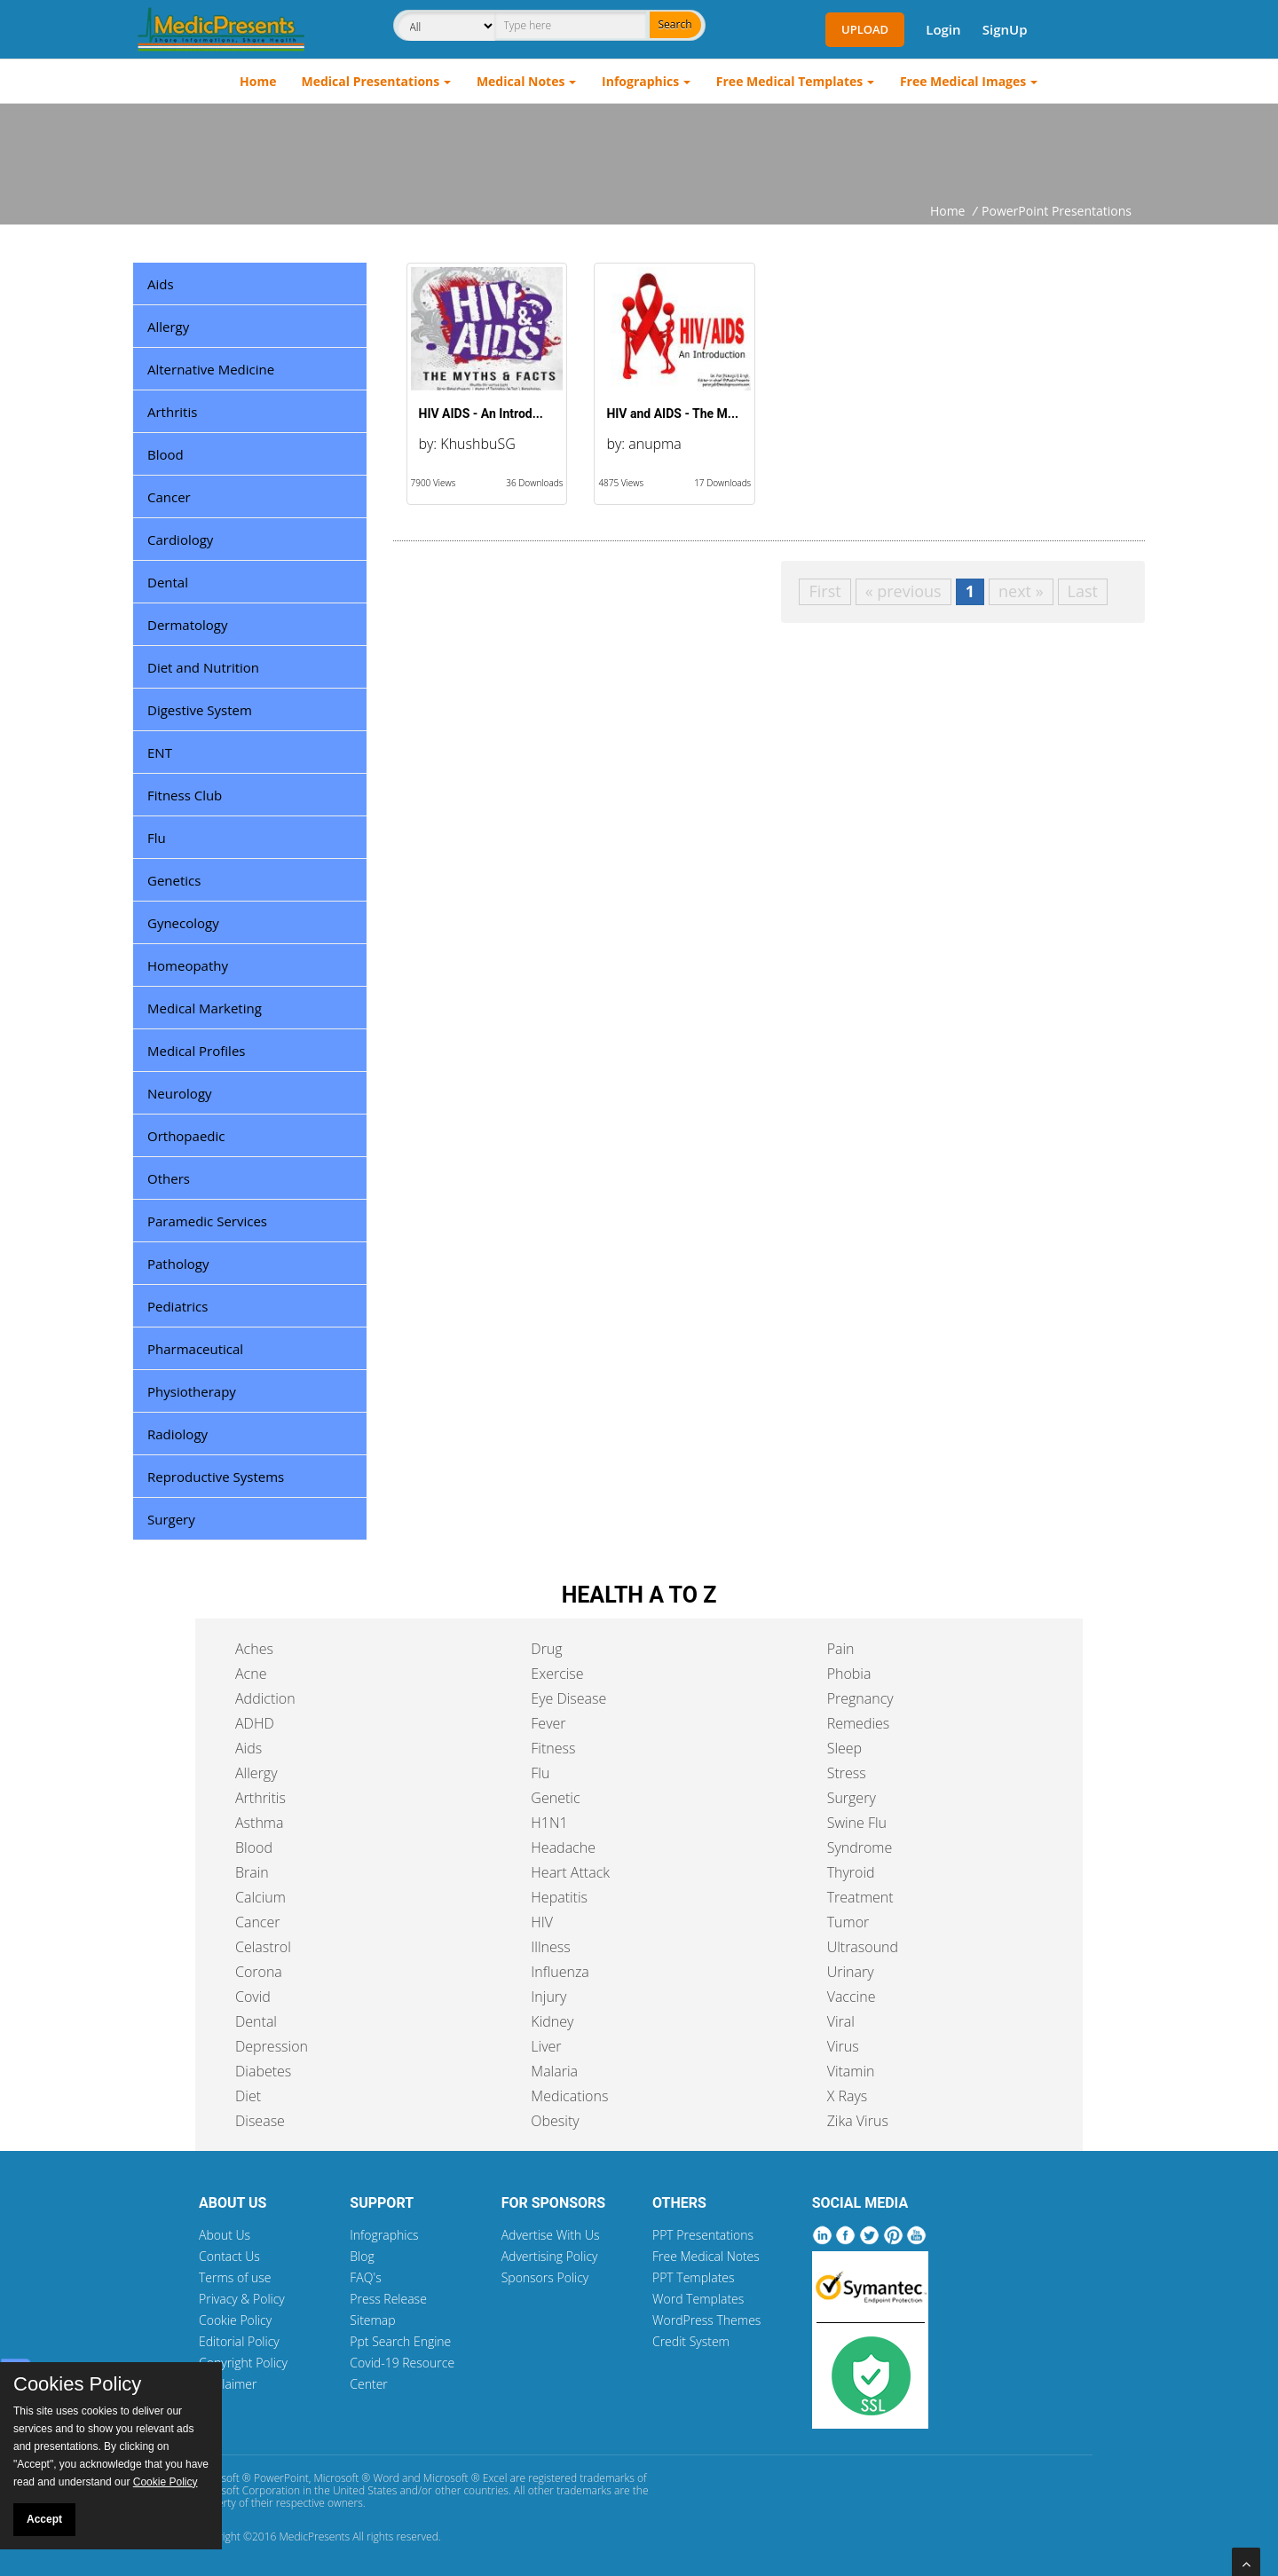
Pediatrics (177, 1306)
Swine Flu (857, 1822)
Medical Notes (521, 81)
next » (1021, 591)
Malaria (554, 2071)
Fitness (553, 1748)
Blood (165, 454)
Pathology (178, 1263)
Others (168, 1178)
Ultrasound (862, 1947)
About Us (224, 2234)
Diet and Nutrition (203, 667)
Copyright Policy (243, 2362)
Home (258, 81)
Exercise (557, 1673)
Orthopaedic (186, 1136)
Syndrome (860, 1847)
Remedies (858, 1723)
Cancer (169, 497)
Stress (846, 1773)
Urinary (850, 1971)
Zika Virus (857, 2121)
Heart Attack (570, 1872)
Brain (252, 1872)
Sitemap (372, 2320)
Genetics (174, 880)
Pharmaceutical (195, 1349)
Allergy (168, 326)
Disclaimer (227, 2383)
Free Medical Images (963, 81)
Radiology (177, 1434)
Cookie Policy (235, 2320)
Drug (546, 1648)
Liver (546, 2046)
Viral (841, 2021)
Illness (550, 1947)
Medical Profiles (196, 1051)
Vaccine (851, 1996)
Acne (250, 1673)
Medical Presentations (371, 81)
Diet (248, 2096)
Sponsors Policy (545, 2277)
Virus (843, 2046)
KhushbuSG (477, 443)
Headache (563, 1847)
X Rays (847, 2096)
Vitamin (851, 2071)
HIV (542, 1922)
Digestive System (199, 710)
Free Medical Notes (706, 2256)
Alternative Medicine (210, 369)
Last (1083, 591)
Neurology (179, 1093)
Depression (271, 2046)
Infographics (640, 81)
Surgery (171, 1519)
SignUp (1005, 29)
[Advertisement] (639, 153)
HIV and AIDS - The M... (672, 413)
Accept (44, 2519)
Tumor (848, 1922)
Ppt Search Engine (400, 2341)
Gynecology (183, 923)
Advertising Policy (549, 2256)
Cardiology (180, 539)
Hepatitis (559, 1897)
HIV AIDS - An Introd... (481, 413)
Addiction (265, 1698)
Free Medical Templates (789, 81)
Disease (260, 2121)
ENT (159, 752)
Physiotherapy (191, 1391)
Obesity (555, 2121)
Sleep (844, 1748)
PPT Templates (693, 2277)
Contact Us (229, 2256)
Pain (841, 1648)
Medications (569, 2096)
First (824, 591)
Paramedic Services (207, 1221)
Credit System (691, 2341)
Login (943, 29)
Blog (362, 2256)
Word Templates (698, 2298)
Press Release (388, 2298)
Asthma (259, 1822)
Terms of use (235, 2277)
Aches (254, 1648)
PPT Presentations (702, 2234)
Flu (156, 838)
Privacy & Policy (242, 2298)
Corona (258, 1971)
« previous (903, 591)
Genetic (555, 1798)
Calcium (260, 1897)
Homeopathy (187, 965)
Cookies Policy (77, 2384)
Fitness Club (184, 795)
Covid (253, 1996)
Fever (548, 1723)
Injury (548, 1996)
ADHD (254, 1723)
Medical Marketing (204, 1008)
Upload (864, 29)
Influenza (559, 1971)
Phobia (849, 1673)
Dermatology (187, 625)
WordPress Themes (706, 2320)
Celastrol (263, 1947)
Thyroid (851, 1872)
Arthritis (172, 412)
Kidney (552, 2021)
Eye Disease (568, 1698)
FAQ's (365, 2277)
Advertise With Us (550, 2234)
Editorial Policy (239, 2341)
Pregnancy (860, 1698)
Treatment (860, 1897)
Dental (167, 582)
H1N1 (549, 1822)
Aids (160, 284)
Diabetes (263, 2071)
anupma (655, 443)
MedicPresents (314, 2536)
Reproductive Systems (215, 1476)
